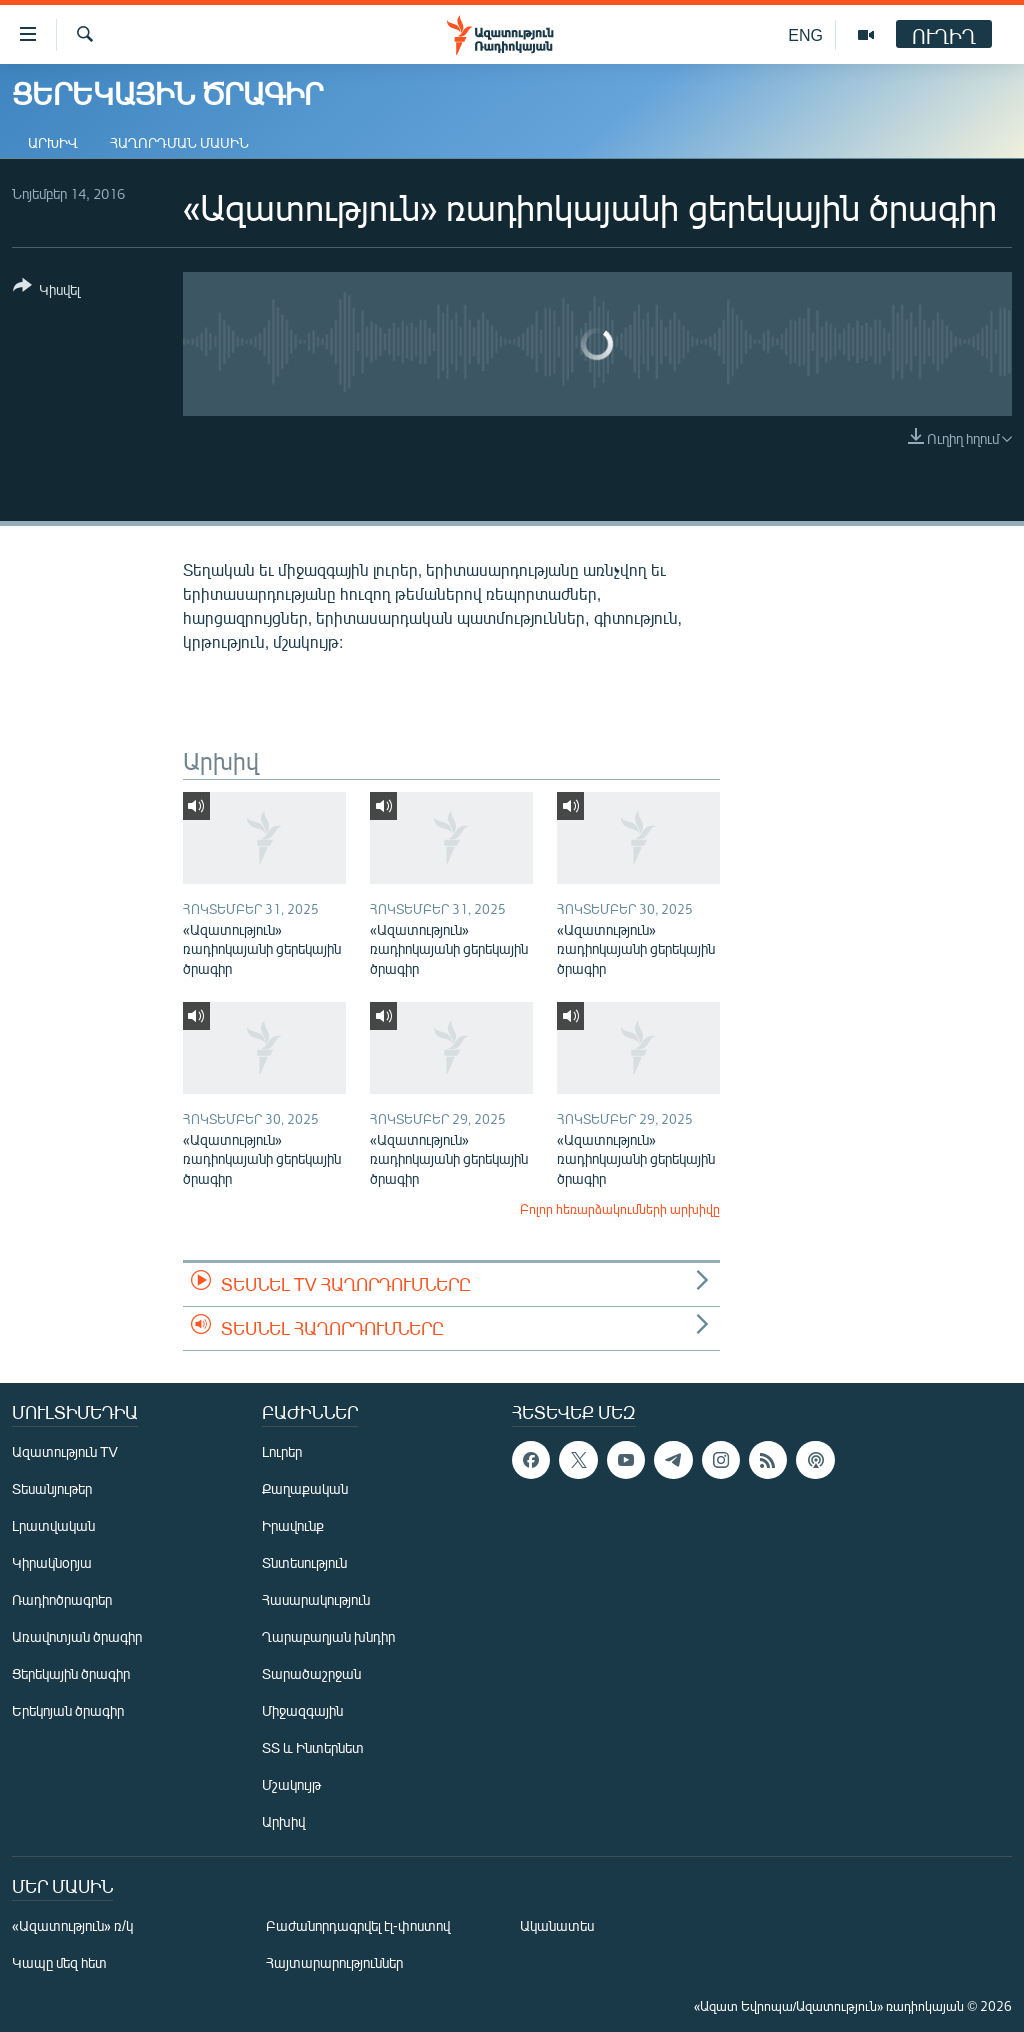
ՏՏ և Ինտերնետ (313, 1747)
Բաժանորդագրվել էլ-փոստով (358, 1925)
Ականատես (557, 1925)
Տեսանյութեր (52, 1488)
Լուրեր (282, 1451)
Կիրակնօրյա (52, 1562)
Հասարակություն (316, 1599)
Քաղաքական (305, 1488)
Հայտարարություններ (334, 1962)
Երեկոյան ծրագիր (68, 1710)
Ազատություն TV (65, 1451)
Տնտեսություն (304, 1562)
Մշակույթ (291, 1784)
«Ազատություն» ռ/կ (72, 1925)
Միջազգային (302, 1710)
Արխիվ (53, 142)
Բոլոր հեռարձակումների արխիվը (620, 1209)
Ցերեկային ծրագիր (71, 1673)
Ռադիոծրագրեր (62, 1599)
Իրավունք (293, 1525)
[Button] (46, 291)
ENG (805, 34)
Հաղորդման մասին (179, 142)
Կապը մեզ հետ (59, 1962)
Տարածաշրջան (311, 1673)
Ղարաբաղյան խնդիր (328, 1636)
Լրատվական (53, 1525)
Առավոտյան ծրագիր (77, 1636)
